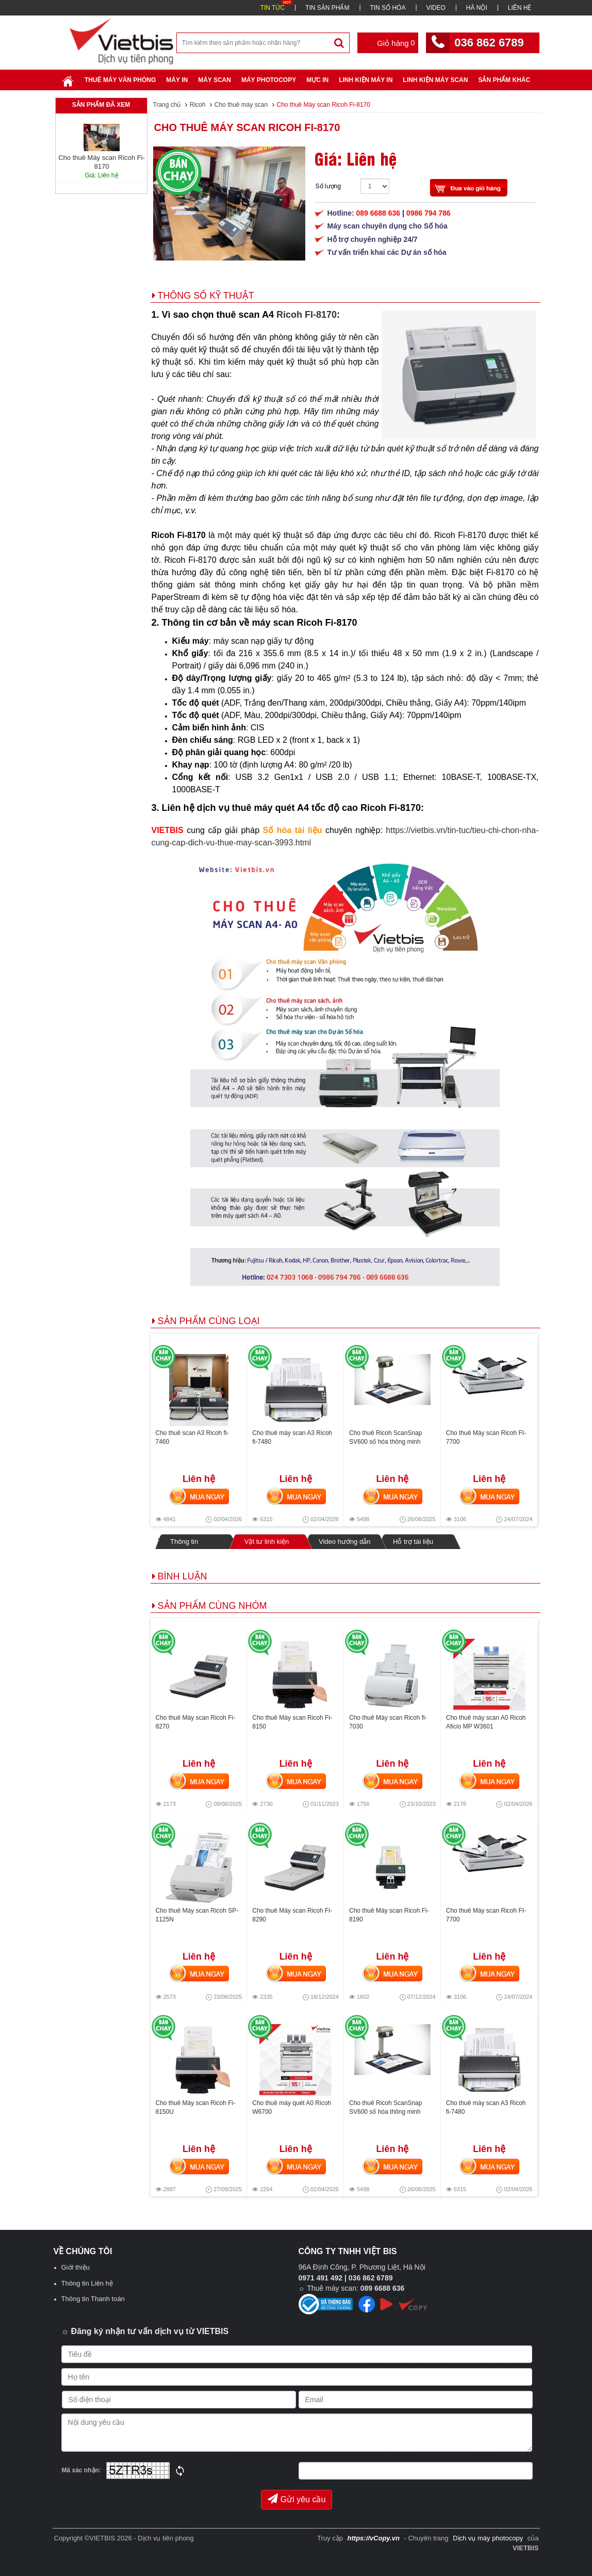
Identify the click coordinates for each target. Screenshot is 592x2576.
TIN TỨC (272, 7)
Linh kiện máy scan (435, 80)
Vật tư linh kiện (266, 1541)
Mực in (317, 80)
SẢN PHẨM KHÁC (504, 80)
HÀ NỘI (476, 7)
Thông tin (184, 1541)
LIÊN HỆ (520, 7)
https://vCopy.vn (374, 2538)
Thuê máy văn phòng (120, 80)
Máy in (177, 80)
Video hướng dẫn (344, 1541)
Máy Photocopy (268, 80)
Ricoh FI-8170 (306, 314)
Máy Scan (214, 80)
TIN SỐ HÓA (387, 7)
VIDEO (435, 7)
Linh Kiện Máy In (365, 80)
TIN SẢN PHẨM (327, 7)
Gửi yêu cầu (297, 2498)
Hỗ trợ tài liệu (413, 1541)
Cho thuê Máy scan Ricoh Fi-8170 (247, 127)
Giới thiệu (75, 2267)
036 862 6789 (489, 42)
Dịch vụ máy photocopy (489, 2538)
